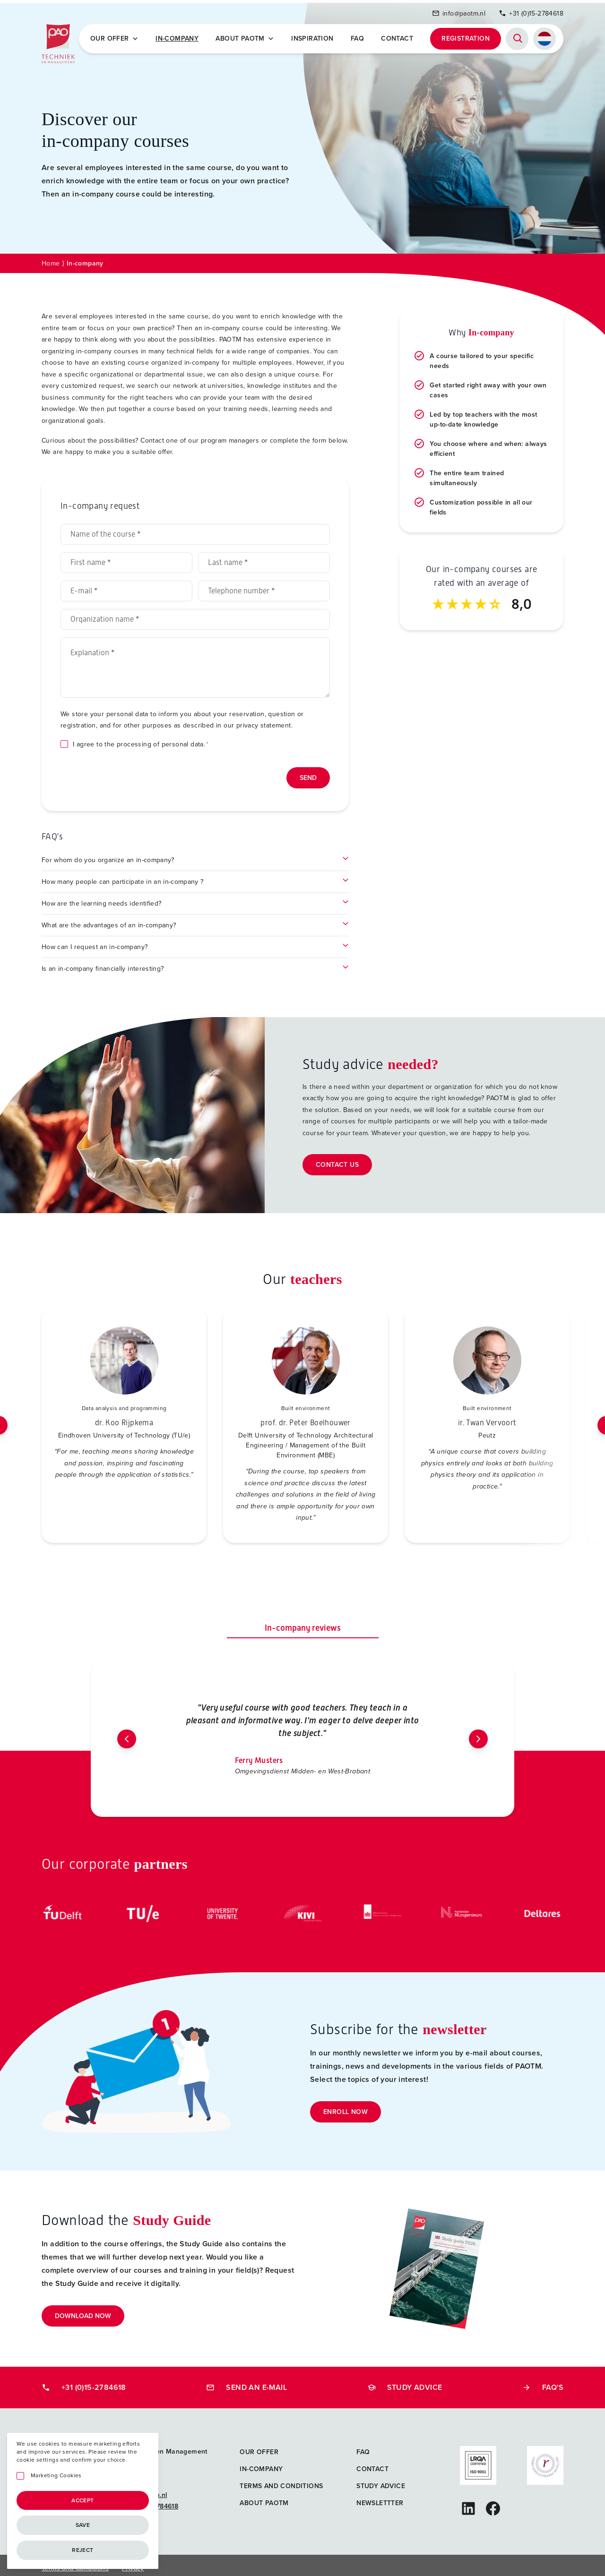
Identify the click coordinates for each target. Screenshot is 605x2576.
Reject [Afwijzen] (82, 2550)
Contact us (337, 1159)
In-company (178, 36)
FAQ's (542, 2382)
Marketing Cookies (56, 2476)
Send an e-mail (246, 2382)
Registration (465, 36)
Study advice (404, 2382)
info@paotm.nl (458, 11)
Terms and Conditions (281, 2481)
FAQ (357, 36)
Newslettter (379, 2498)
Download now (83, 2311)
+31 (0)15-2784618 (531, 11)
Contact (397, 36)
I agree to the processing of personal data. (140, 739)
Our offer (117, 36)
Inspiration (314, 36)
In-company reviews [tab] (303, 1622)
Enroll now (345, 2107)
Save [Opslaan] (83, 2525)
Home (51, 258)
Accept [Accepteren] (82, 2500)
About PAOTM (246, 36)
